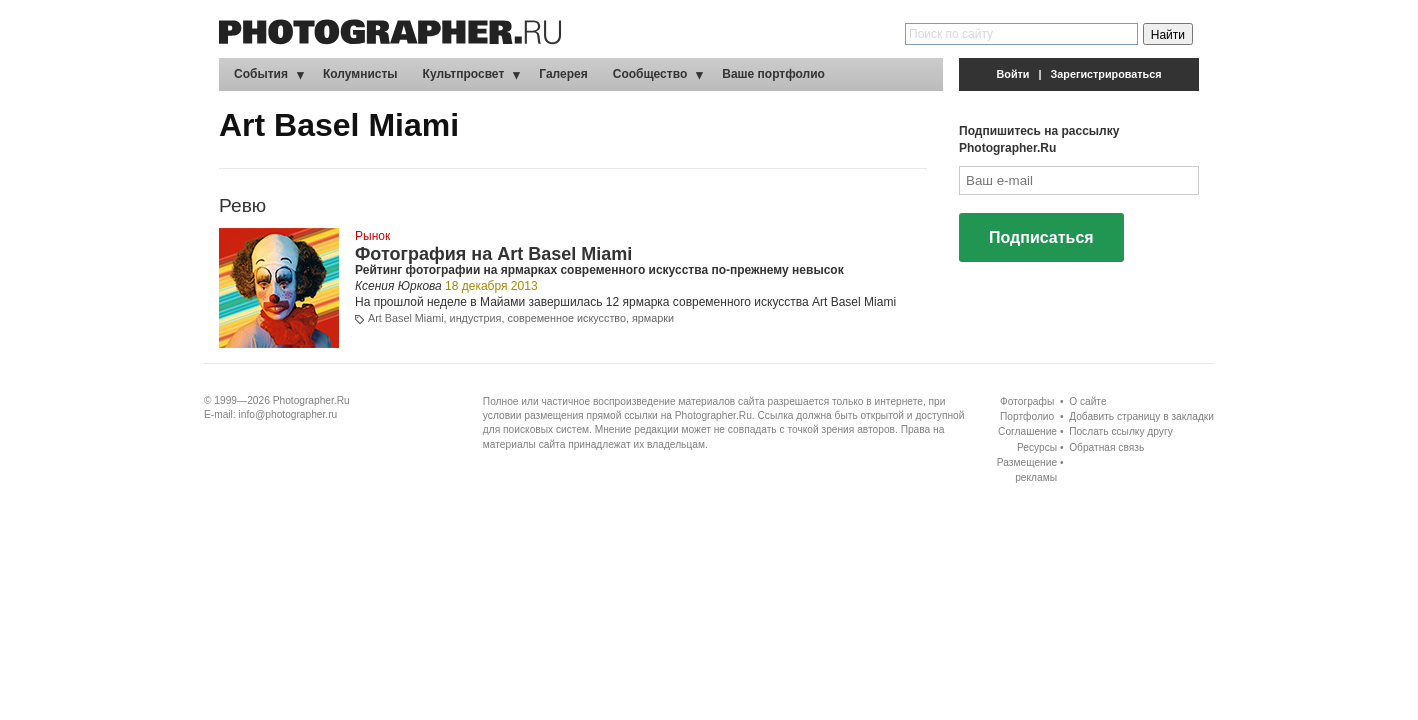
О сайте (1087, 401)
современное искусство (566, 318)
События (261, 74)
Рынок (372, 236)
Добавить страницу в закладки (1141, 416)
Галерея (563, 74)
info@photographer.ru (288, 414)
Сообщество (650, 74)
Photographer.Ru (311, 400)
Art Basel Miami (406, 318)
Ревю (242, 205)
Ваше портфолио (773, 74)
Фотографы (1027, 401)
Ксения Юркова (398, 286)
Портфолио (1027, 416)
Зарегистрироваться (1106, 74)
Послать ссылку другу (1121, 431)
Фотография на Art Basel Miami (493, 254)
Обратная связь (1106, 447)
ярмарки (653, 318)
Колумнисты (360, 74)
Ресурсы (1037, 447)
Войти (1013, 74)
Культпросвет (464, 74)
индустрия (476, 318)
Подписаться (1041, 237)
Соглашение (1027, 431)
